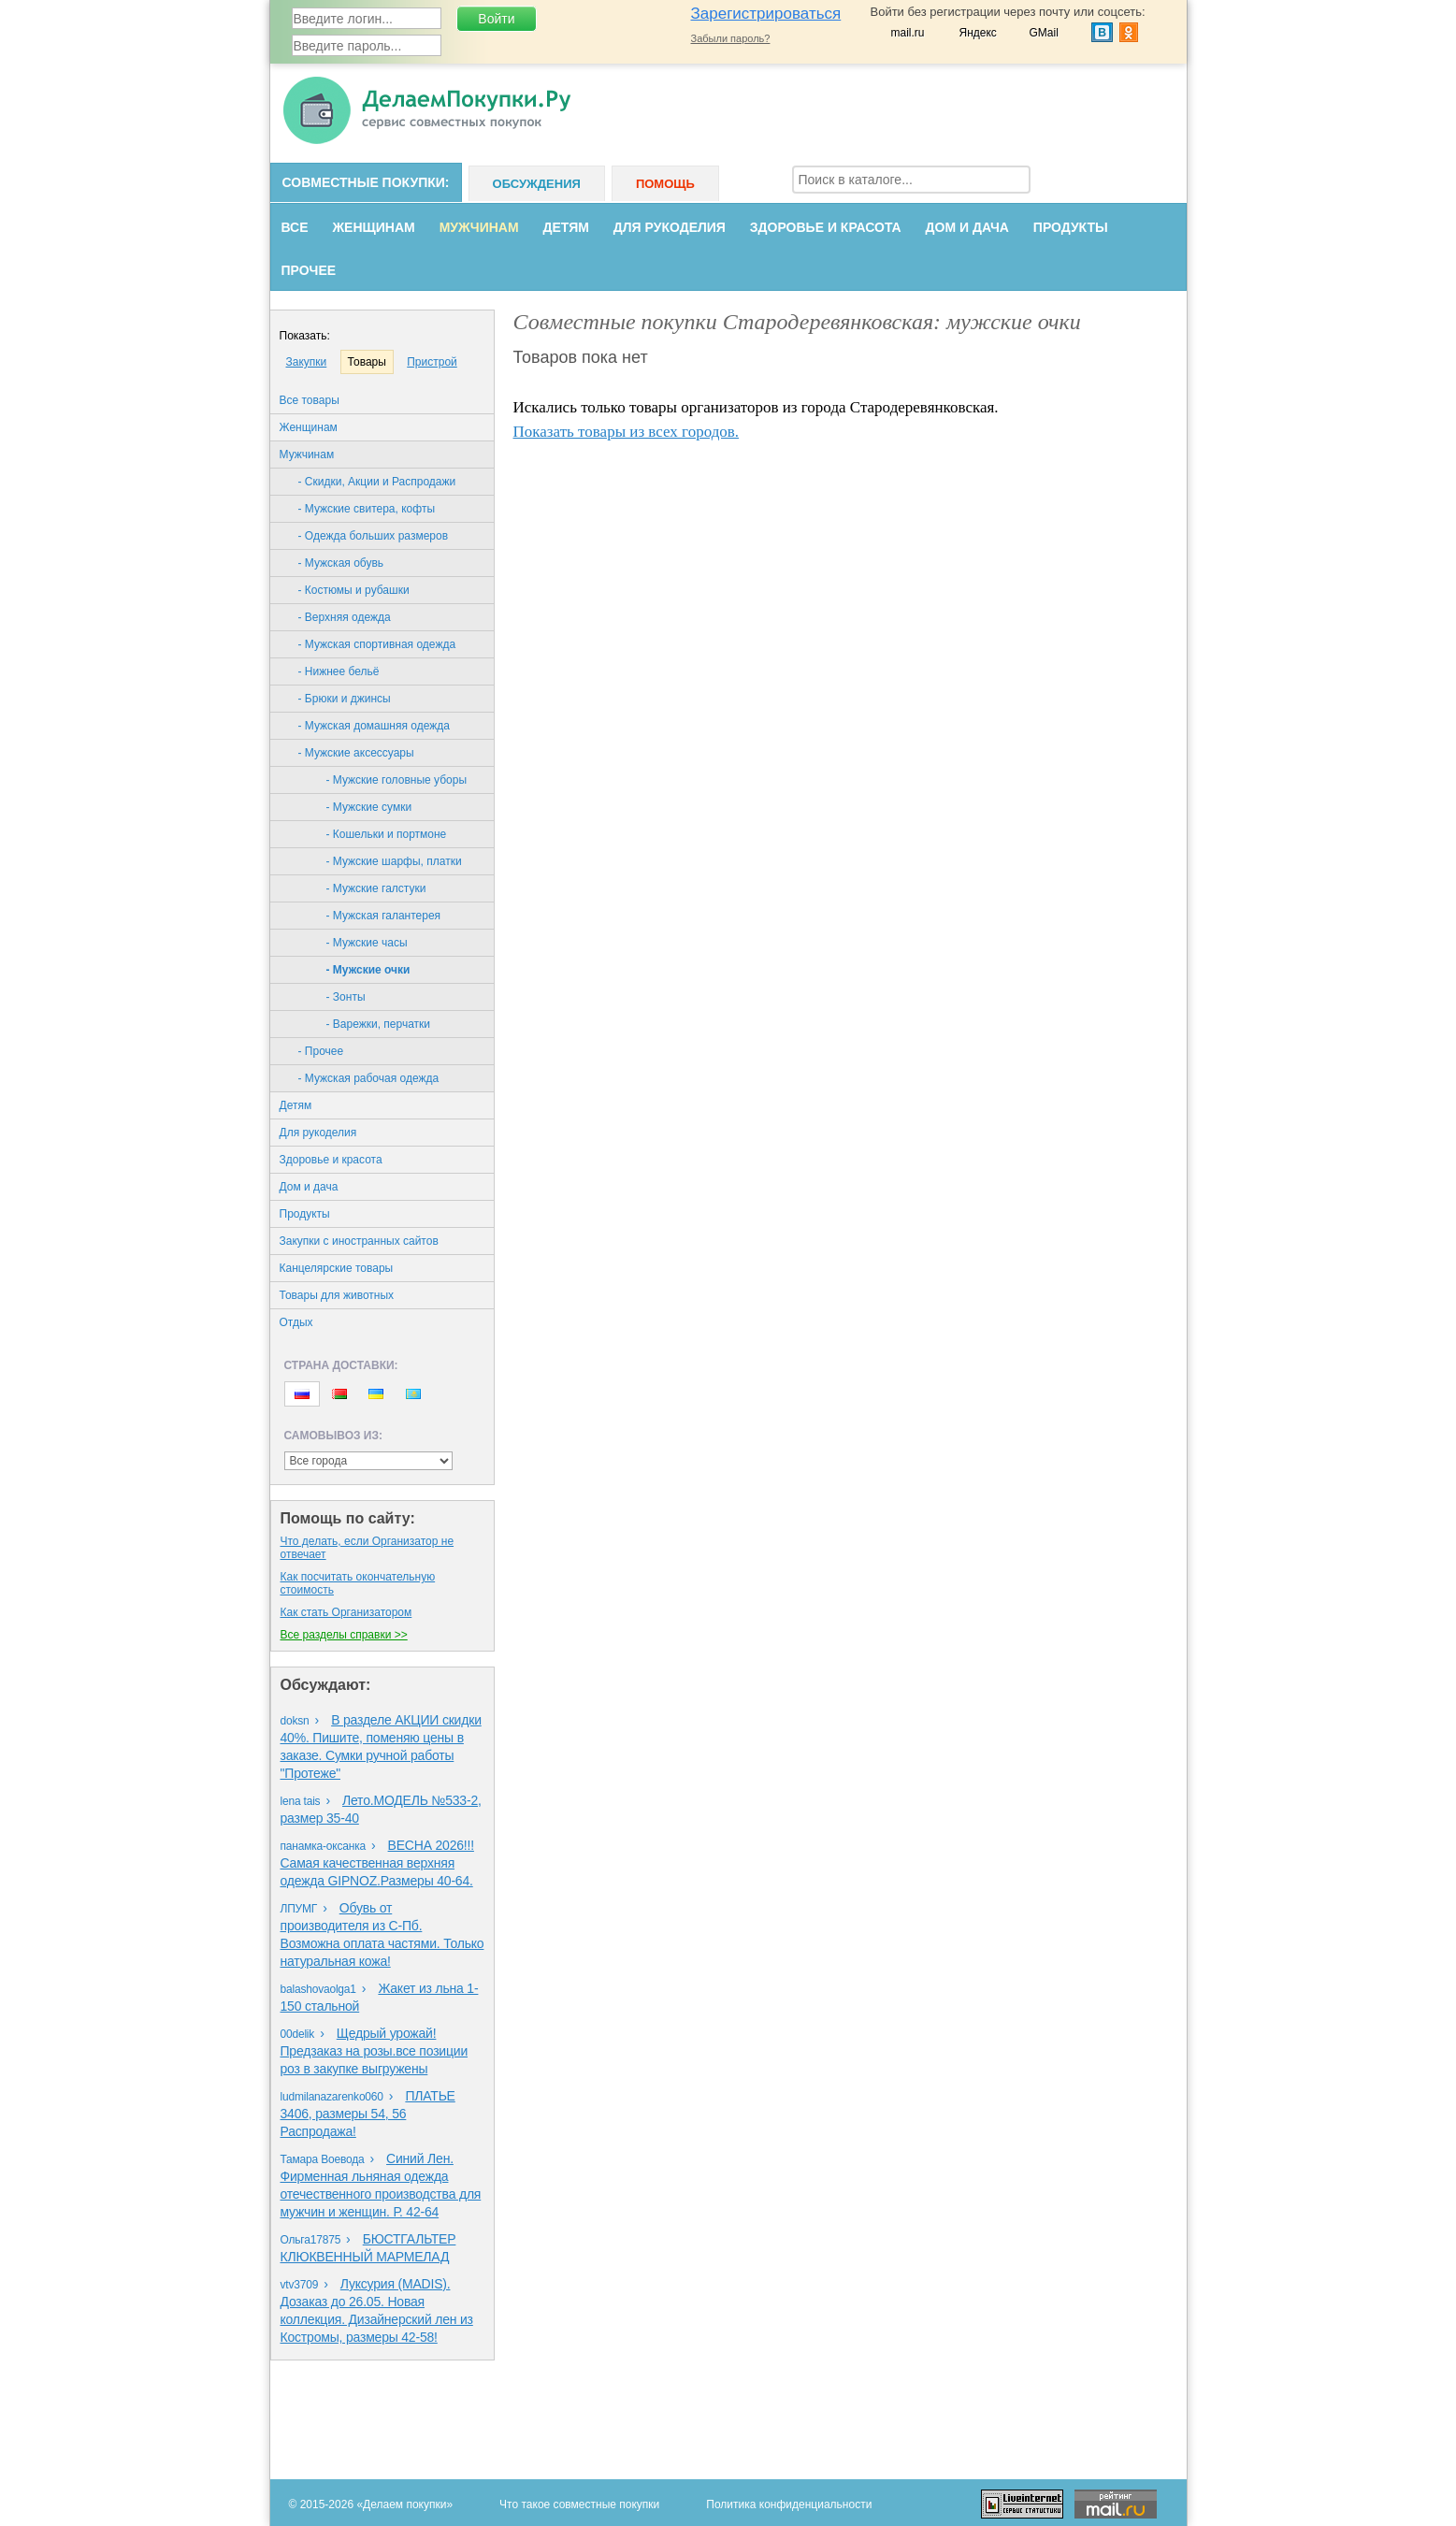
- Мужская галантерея (383, 915)
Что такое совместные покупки (579, 2504)
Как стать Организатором (346, 1612)
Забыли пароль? (731, 38)
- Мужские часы (367, 942)
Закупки (306, 361)
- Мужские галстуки (376, 888)
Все (295, 227)
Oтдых (296, 1322)
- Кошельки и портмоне (386, 834)
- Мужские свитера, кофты (367, 508)
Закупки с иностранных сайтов (359, 1241)
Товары (367, 361)
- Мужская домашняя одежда (374, 725)
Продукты (1070, 227)
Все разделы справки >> (344, 1634)
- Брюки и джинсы (344, 698)
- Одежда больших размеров (373, 535)
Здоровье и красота (825, 227)
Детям (566, 227)
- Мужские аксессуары (356, 752)
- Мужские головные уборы (397, 780)
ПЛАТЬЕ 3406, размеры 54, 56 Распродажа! (368, 2113)
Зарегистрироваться (766, 13)
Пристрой (432, 361)
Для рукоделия (669, 227)
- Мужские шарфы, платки (394, 861)
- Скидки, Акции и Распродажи (377, 481)
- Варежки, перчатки (378, 1024)
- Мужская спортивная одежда (377, 644)
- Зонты (346, 996)
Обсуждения (537, 184)
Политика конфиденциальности (789, 2504)
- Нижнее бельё (339, 671)
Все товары (309, 400)
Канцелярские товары (337, 1268)
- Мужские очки (368, 969)
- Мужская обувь (341, 563)
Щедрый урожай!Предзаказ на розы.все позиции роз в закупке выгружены (375, 2051)
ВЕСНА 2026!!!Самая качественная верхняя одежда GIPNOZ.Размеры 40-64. (377, 1863)
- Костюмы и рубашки (354, 590)
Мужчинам (479, 227)
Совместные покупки (363, 182)
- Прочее (321, 1051)
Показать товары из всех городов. (626, 431)
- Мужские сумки (369, 807)
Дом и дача (967, 227)
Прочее (309, 270)
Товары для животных (337, 1295)
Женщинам (373, 227)
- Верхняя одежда (344, 617)
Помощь (665, 184)
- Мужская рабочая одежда (369, 1078)
